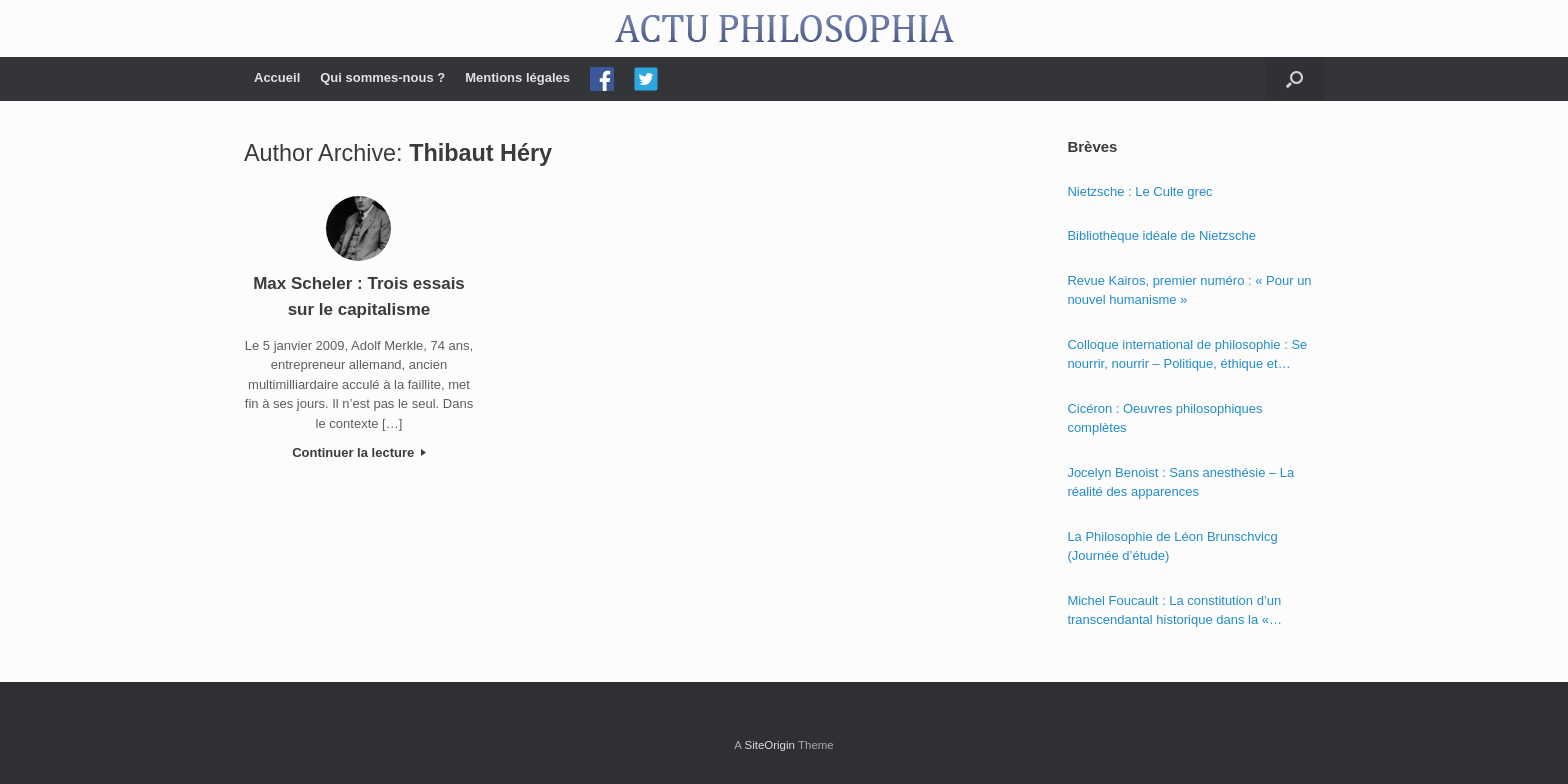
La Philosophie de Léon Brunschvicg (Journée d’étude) (1172, 546)
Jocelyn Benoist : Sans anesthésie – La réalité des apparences (1180, 482)
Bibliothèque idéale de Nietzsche (1161, 235)
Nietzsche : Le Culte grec (1139, 191)
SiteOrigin (769, 745)
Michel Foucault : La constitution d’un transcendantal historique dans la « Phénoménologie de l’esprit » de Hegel (1178, 611)
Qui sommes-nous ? (382, 77)
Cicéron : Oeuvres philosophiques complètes (1164, 418)
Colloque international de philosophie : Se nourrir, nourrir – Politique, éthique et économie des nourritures (1187, 355)
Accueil (277, 77)
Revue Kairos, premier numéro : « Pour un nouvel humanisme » (1189, 290)
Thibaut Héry (480, 153)
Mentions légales (517, 77)
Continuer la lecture (359, 452)
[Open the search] (1294, 79)
